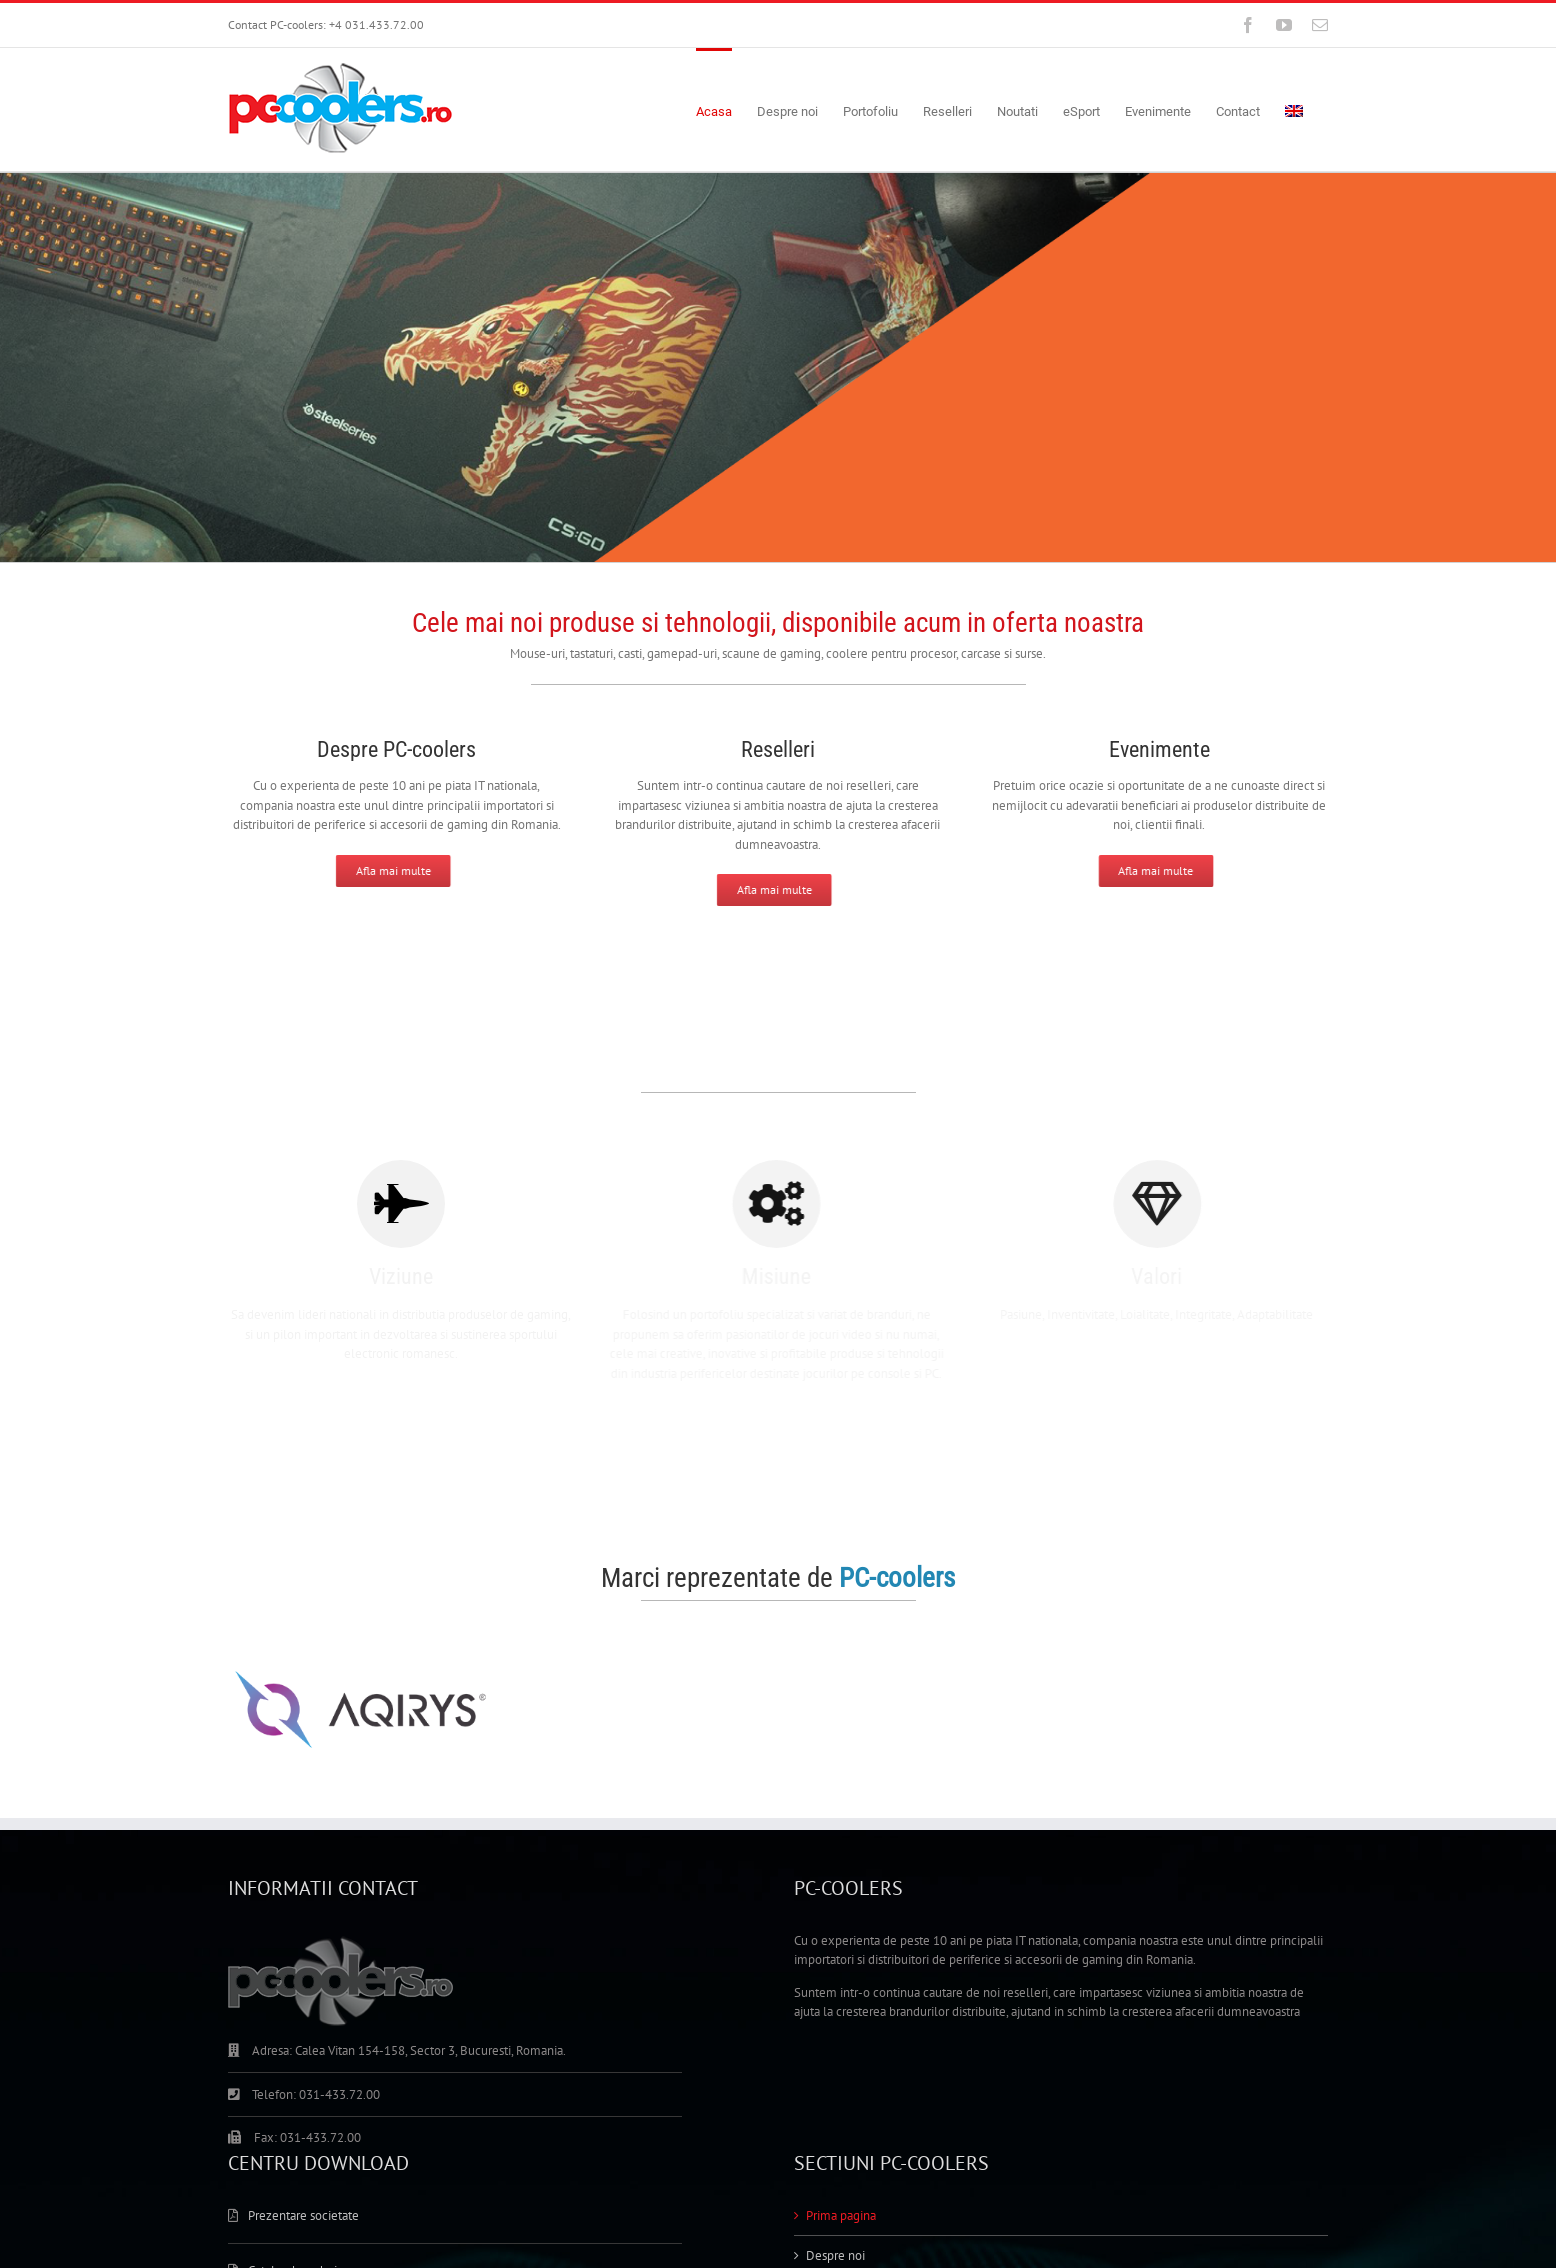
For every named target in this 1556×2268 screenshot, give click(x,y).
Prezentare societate (303, 2215)
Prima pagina (841, 2215)
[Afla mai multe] (381, 871)
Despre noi (835, 2255)
